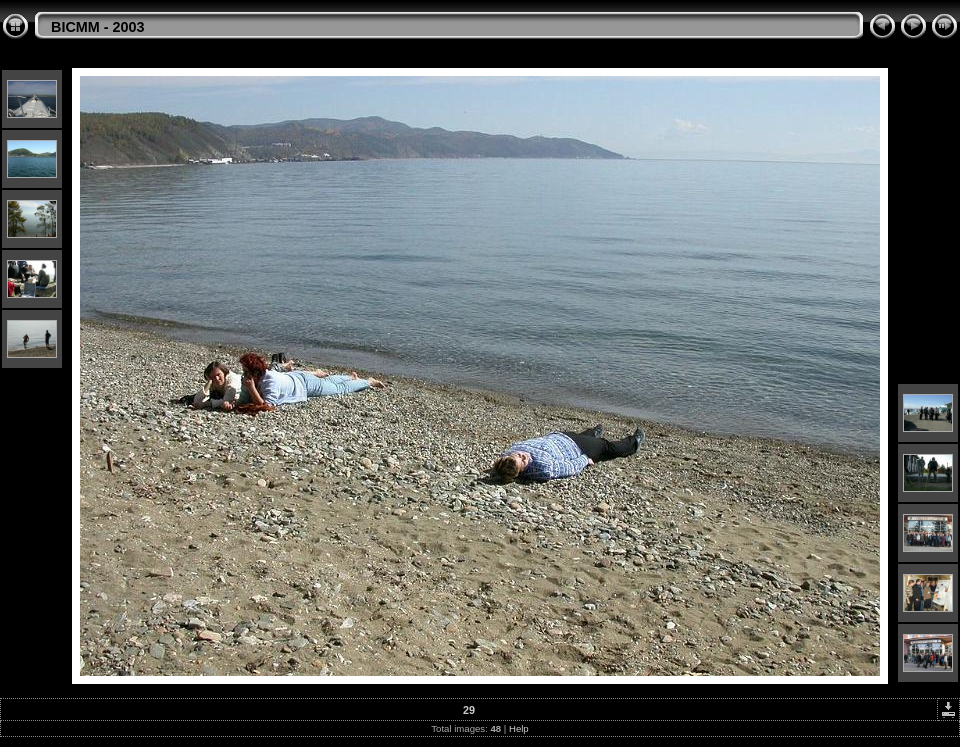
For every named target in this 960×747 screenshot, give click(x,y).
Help (519, 728)
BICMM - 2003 (98, 27)
